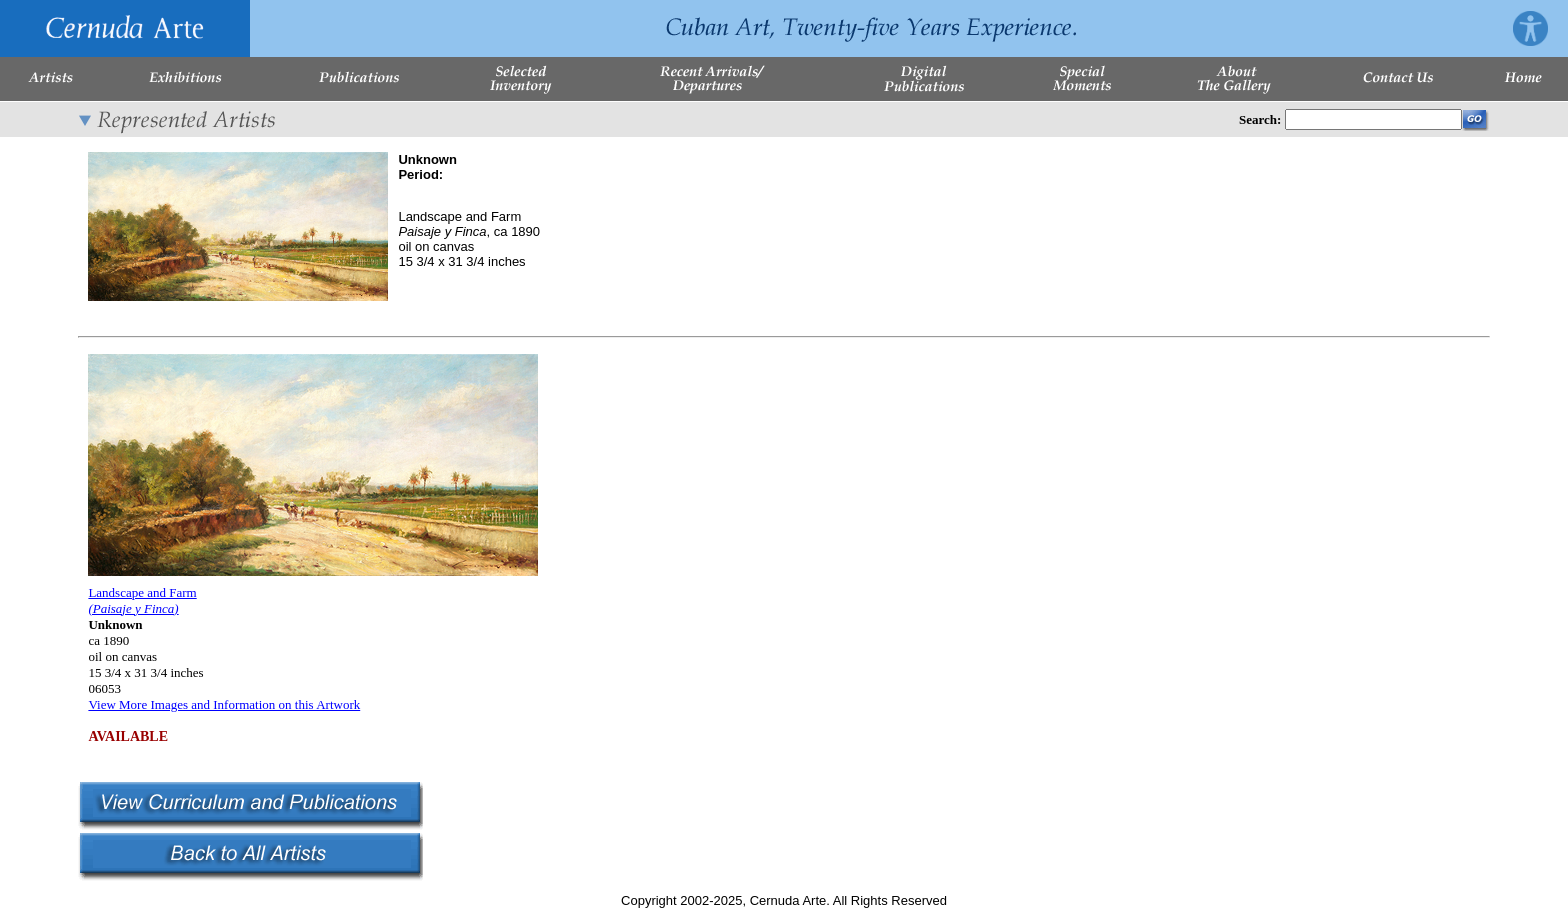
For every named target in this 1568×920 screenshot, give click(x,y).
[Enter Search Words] (1373, 119)
